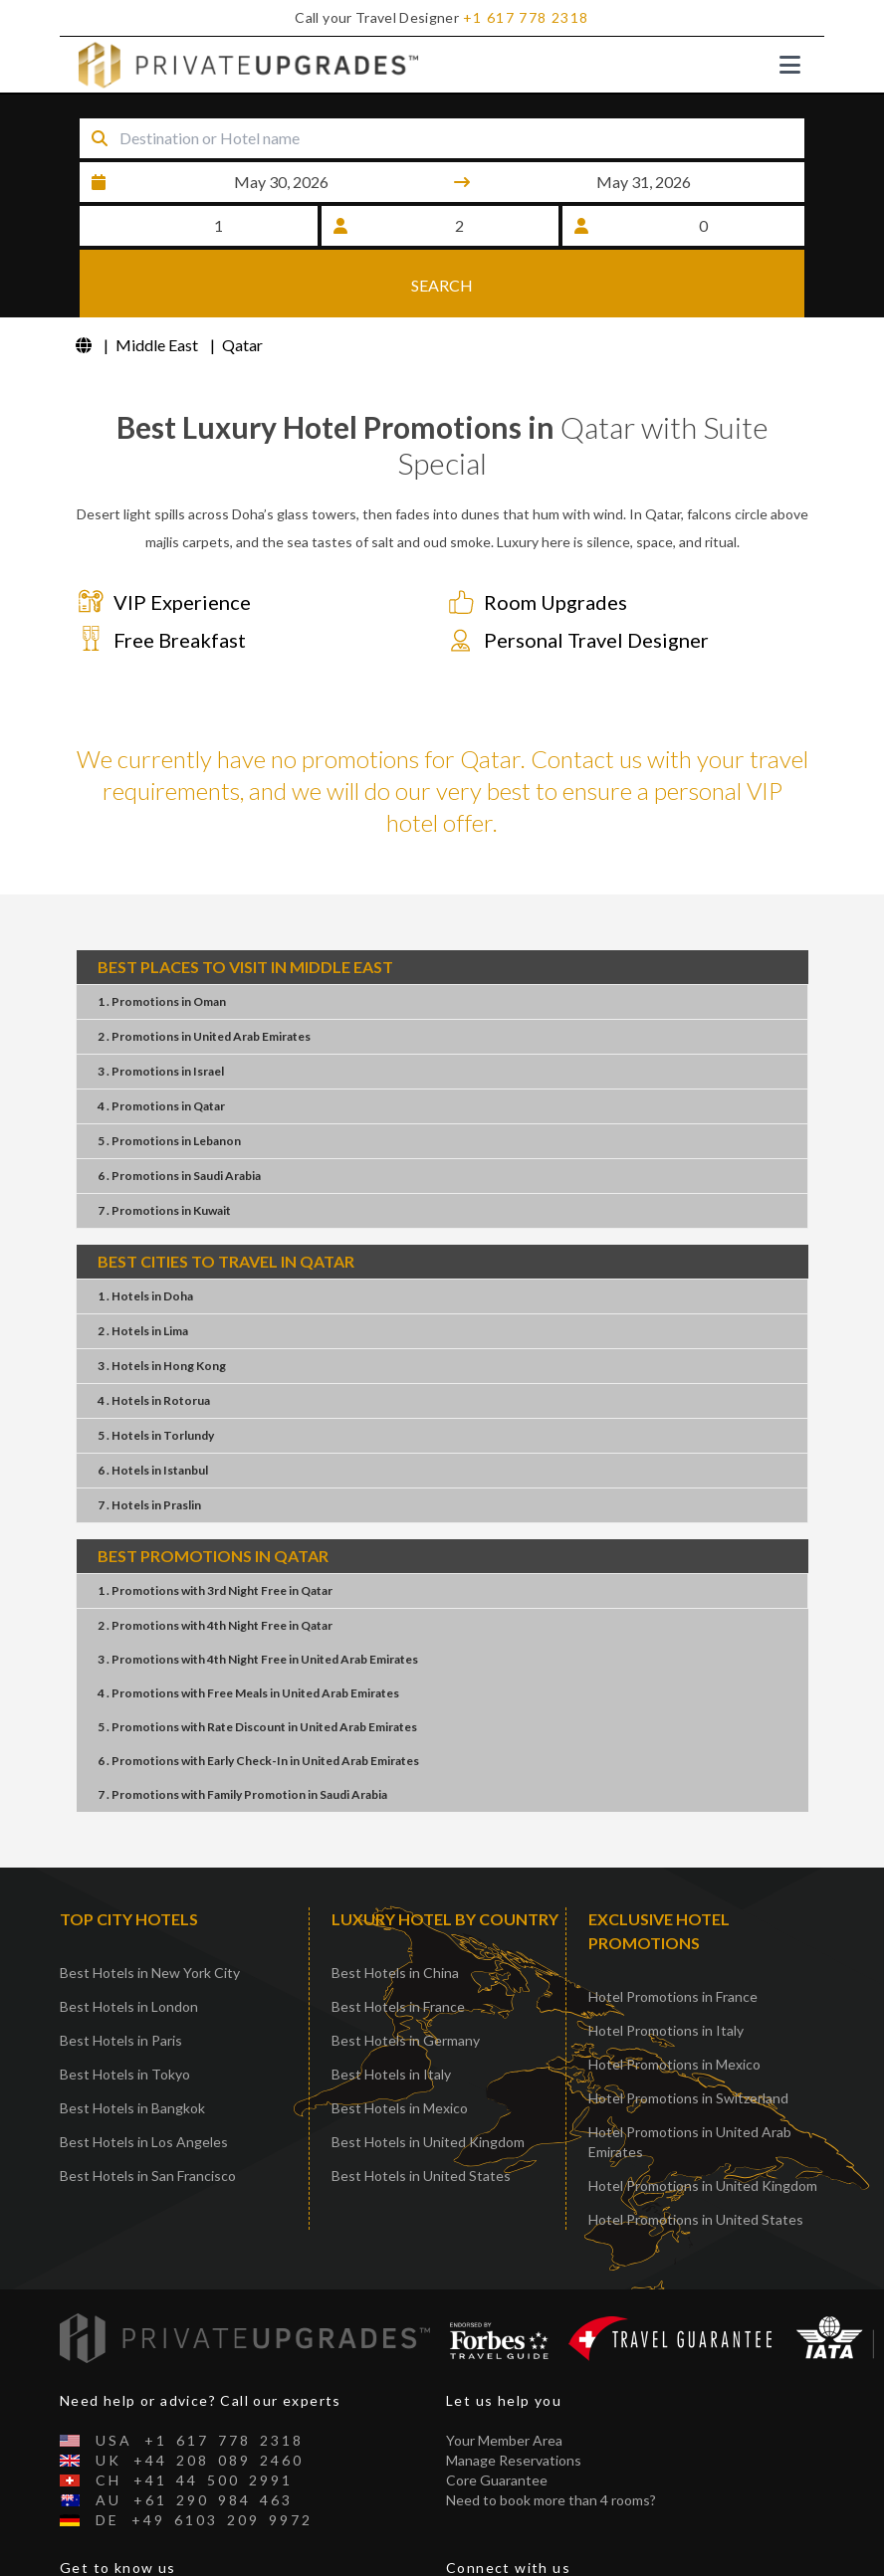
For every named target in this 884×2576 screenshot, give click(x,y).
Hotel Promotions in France (673, 1998)
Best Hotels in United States (421, 2177)
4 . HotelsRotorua (154, 1402)
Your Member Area (504, 2442)
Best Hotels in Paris (121, 2042)
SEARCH (442, 283)
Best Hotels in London (129, 2008)
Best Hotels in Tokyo (125, 2076)
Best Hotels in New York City (150, 1974)
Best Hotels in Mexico (400, 2109)
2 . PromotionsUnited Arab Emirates (204, 1038)
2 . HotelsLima (143, 1332)
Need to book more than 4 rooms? (551, 2501)
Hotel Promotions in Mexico (674, 2066)
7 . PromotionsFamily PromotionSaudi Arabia (242, 1796)
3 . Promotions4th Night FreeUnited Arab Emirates (258, 1661)
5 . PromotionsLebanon (169, 1142)
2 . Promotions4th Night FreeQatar (215, 1627)
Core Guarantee (497, 2482)
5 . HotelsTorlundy (156, 1437)
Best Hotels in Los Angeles (144, 2143)
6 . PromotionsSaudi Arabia (179, 1177)
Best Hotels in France (398, 2008)
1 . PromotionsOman (162, 1003)
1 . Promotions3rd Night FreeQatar (215, 1592)
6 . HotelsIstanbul (153, 1472)
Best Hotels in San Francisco (148, 2177)
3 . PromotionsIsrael (161, 1073)
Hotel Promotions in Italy (666, 2032)
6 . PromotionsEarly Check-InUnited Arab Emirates (258, 1762)
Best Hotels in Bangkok (132, 2109)
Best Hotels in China (395, 1974)
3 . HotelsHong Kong (162, 1367)
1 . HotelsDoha (145, 1297)
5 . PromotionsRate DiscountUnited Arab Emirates (257, 1728)
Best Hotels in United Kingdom (428, 2143)
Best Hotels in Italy (391, 2076)
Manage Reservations (513, 2462)
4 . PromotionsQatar (161, 1107)
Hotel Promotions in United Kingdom (702, 2187)
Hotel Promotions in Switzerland (688, 2099)
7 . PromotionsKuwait (164, 1212)
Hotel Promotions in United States (695, 2221)
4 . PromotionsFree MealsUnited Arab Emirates (248, 1694)
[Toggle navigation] (789, 65)
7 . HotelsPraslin (149, 1506)
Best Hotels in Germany (406, 2042)
